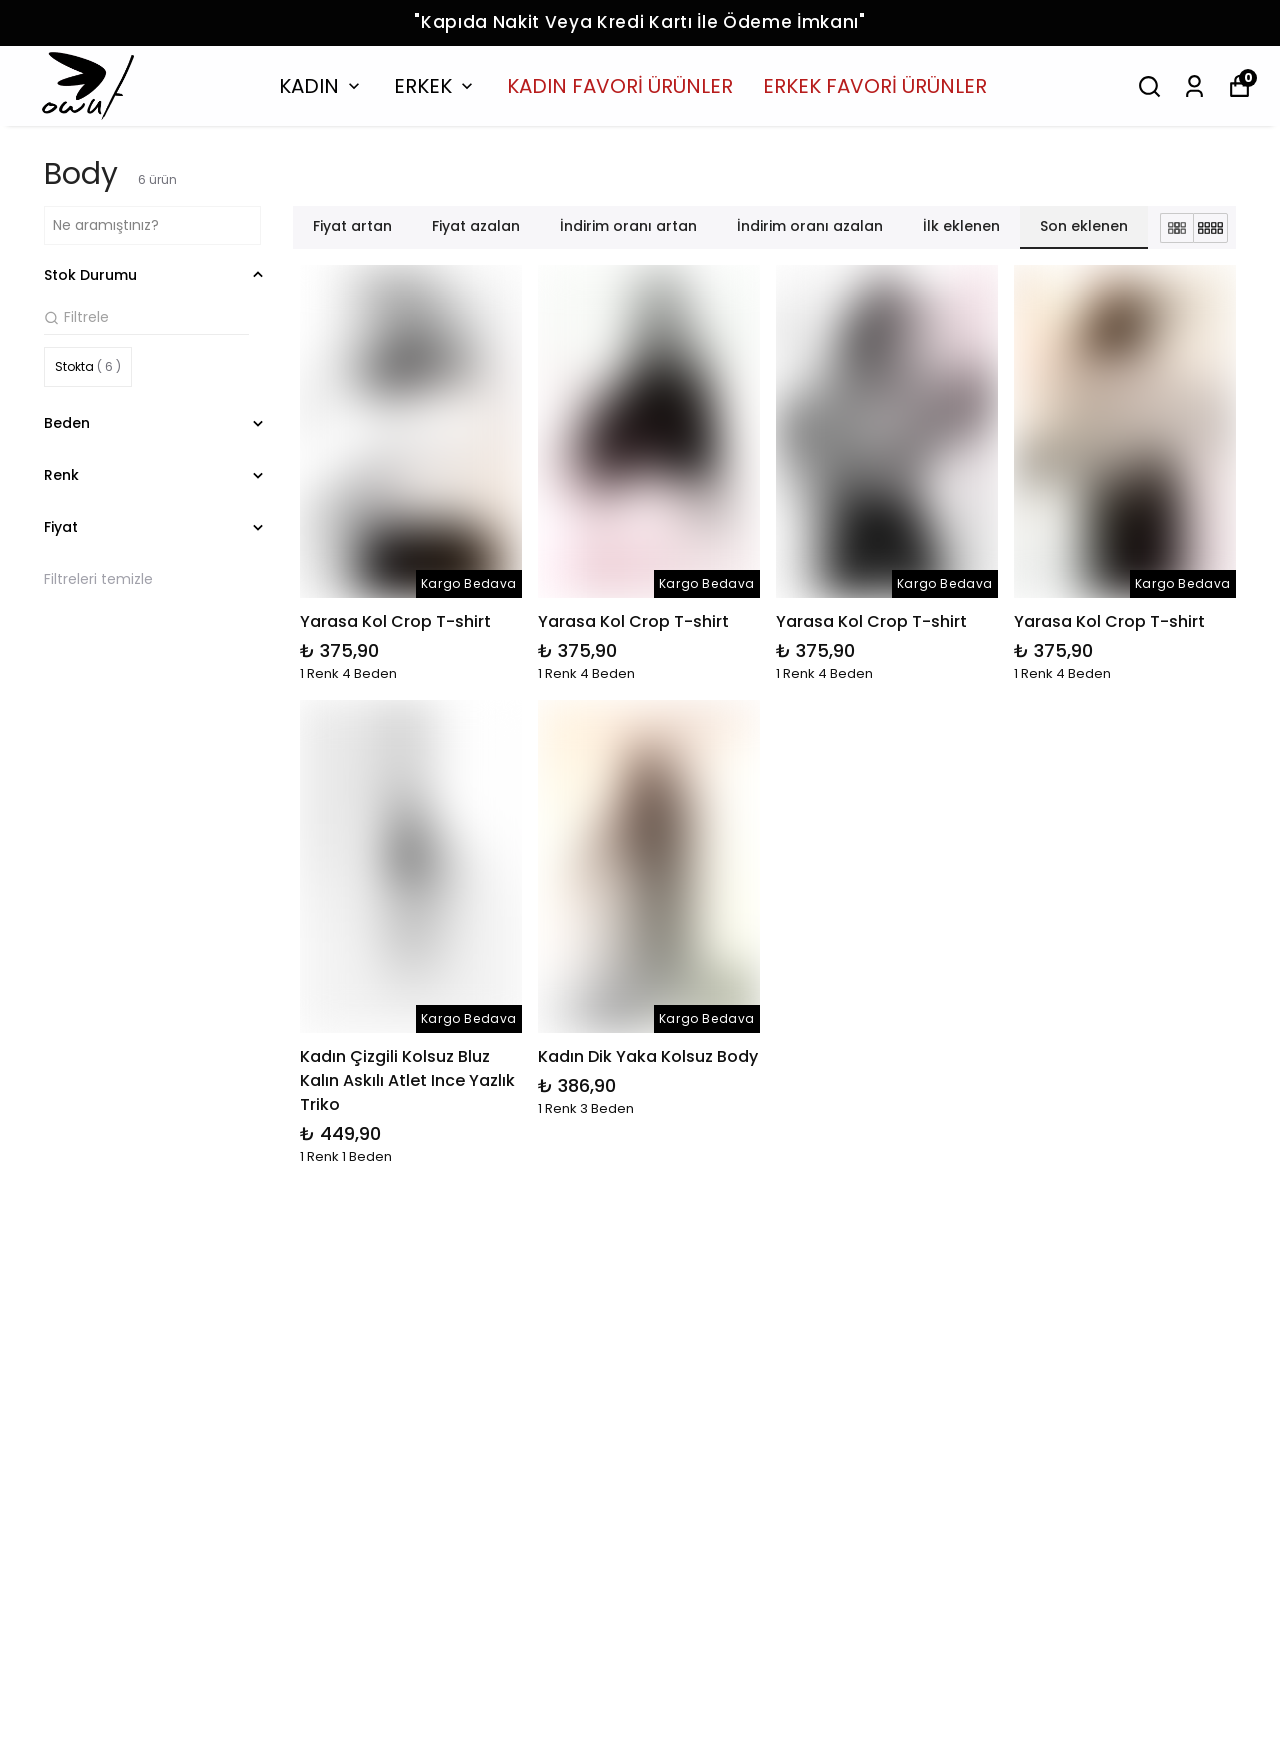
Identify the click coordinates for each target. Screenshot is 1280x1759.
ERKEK (435, 86)
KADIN (321, 86)
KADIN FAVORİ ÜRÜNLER (620, 86)
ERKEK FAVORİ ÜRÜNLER (875, 86)
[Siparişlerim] (1194, 86)
